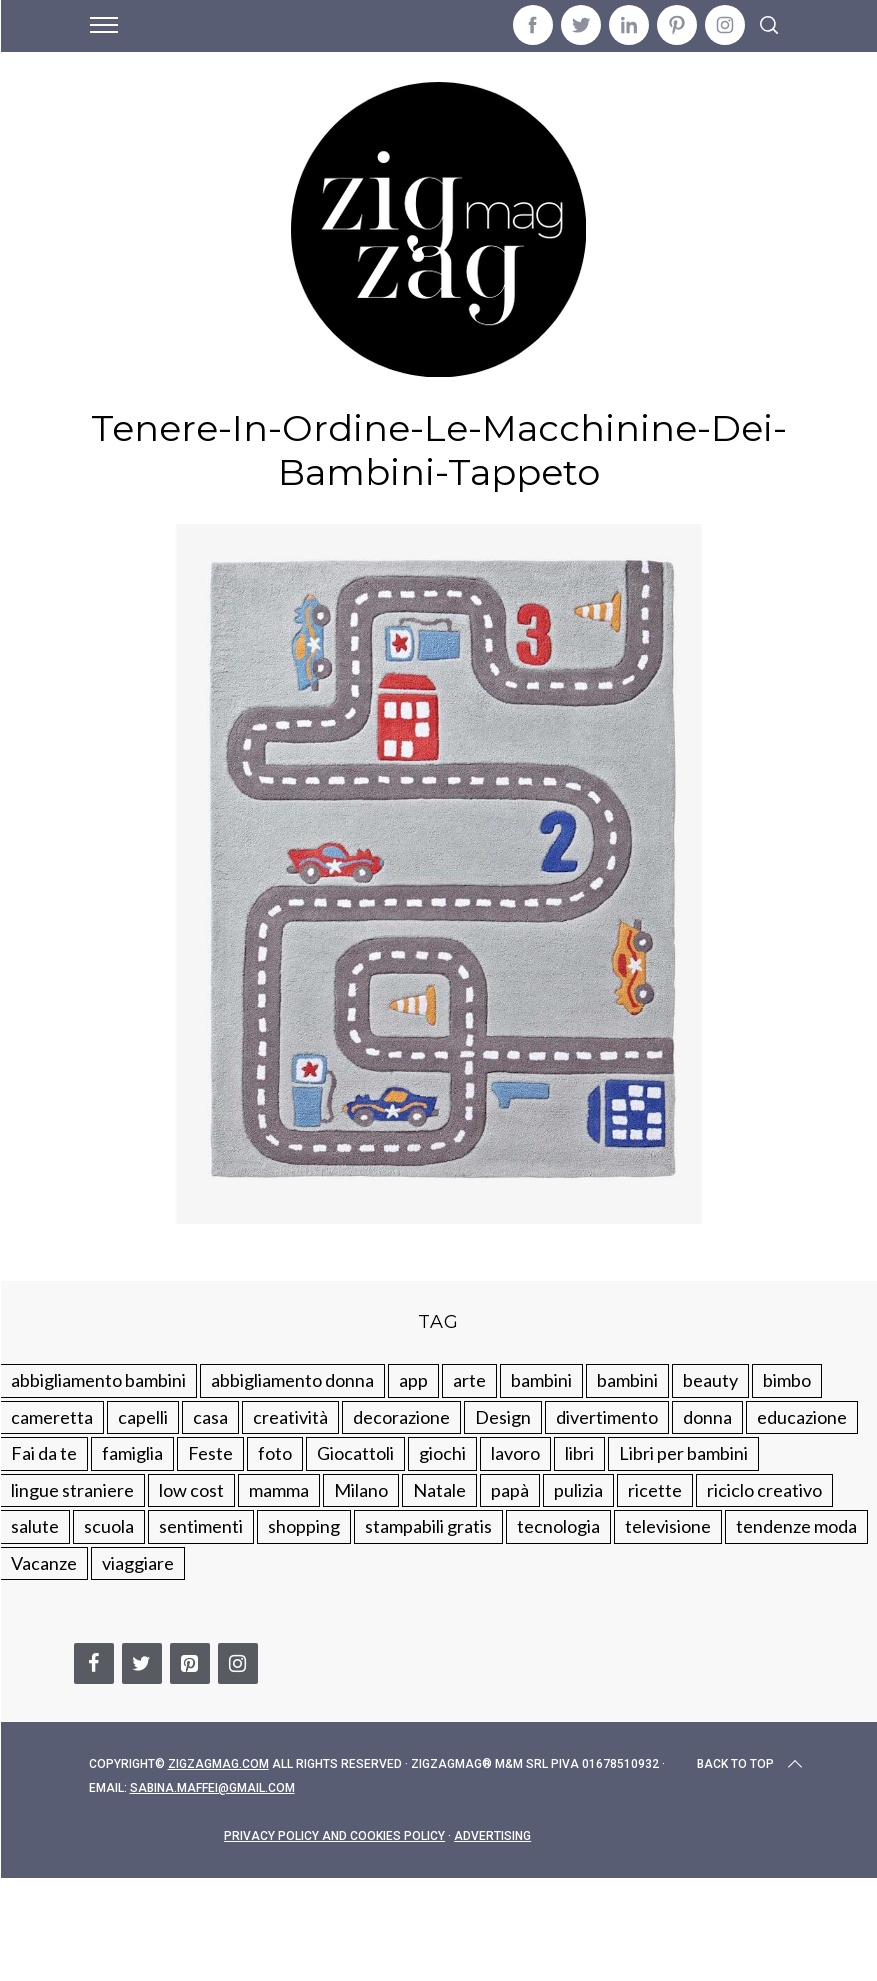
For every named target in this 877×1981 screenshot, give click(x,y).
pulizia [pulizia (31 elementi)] (578, 1490)
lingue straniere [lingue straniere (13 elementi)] (72, 1490)
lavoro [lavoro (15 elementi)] (515, 1453)
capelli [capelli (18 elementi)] (143, 1417)
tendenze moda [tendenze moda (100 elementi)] (796, 1526)
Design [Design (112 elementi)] (503, 1417)
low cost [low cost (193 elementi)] (191, 1490)
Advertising (492, 1836)
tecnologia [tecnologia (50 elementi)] (558, 1526)
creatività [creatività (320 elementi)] (290, 1417)
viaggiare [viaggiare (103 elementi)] (138, 1563)
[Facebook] (94, 1663)
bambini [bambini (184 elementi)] (627, 1380)
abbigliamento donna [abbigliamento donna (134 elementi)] (292, 1380)
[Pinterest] (190, 1663)
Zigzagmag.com (218, 1764)
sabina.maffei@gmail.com (212, 1788)
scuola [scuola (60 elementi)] (109, 1526)
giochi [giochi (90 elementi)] (442, 1453)
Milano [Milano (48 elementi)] (361, 1490)
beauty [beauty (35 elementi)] (710, 1380)
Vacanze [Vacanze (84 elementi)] (44, 1563)
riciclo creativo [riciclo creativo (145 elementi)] (764, 1490)
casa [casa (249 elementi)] (210, 1417)
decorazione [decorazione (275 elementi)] (401, 1417)
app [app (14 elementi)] (413, 1380)
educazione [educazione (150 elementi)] (802, 1417)
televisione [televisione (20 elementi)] (668, 1526)
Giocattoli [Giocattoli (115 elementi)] (355, 1453)
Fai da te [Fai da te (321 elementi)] (44, 1453)
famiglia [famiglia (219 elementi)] (132, 1453)
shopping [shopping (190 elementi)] (304, 1526)
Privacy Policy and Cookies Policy (334, 1836)
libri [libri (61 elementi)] (579, 1453)
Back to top (751, 1764)
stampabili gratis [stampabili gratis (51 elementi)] (428, 1526)
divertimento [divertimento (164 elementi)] (607, 1417)
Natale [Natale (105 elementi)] (439, 1490)
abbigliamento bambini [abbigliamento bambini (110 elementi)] (98, 1380)
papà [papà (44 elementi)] (510, 1490)
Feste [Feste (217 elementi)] (210, 1453)
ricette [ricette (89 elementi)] (655, 1490)
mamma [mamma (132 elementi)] (279, 1490)
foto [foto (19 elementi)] (275, 1453)
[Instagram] (238, 1663)
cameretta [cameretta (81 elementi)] (52, 1417)
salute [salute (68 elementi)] (35, 1526)
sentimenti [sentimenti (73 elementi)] (201, 1526)
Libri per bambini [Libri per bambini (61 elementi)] (683, 1453)
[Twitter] (142, 1663)
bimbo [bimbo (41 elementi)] (787, 1380)
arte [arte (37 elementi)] (469, 1380)
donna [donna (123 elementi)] (707, 1417)
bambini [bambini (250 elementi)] (541, 1380)
